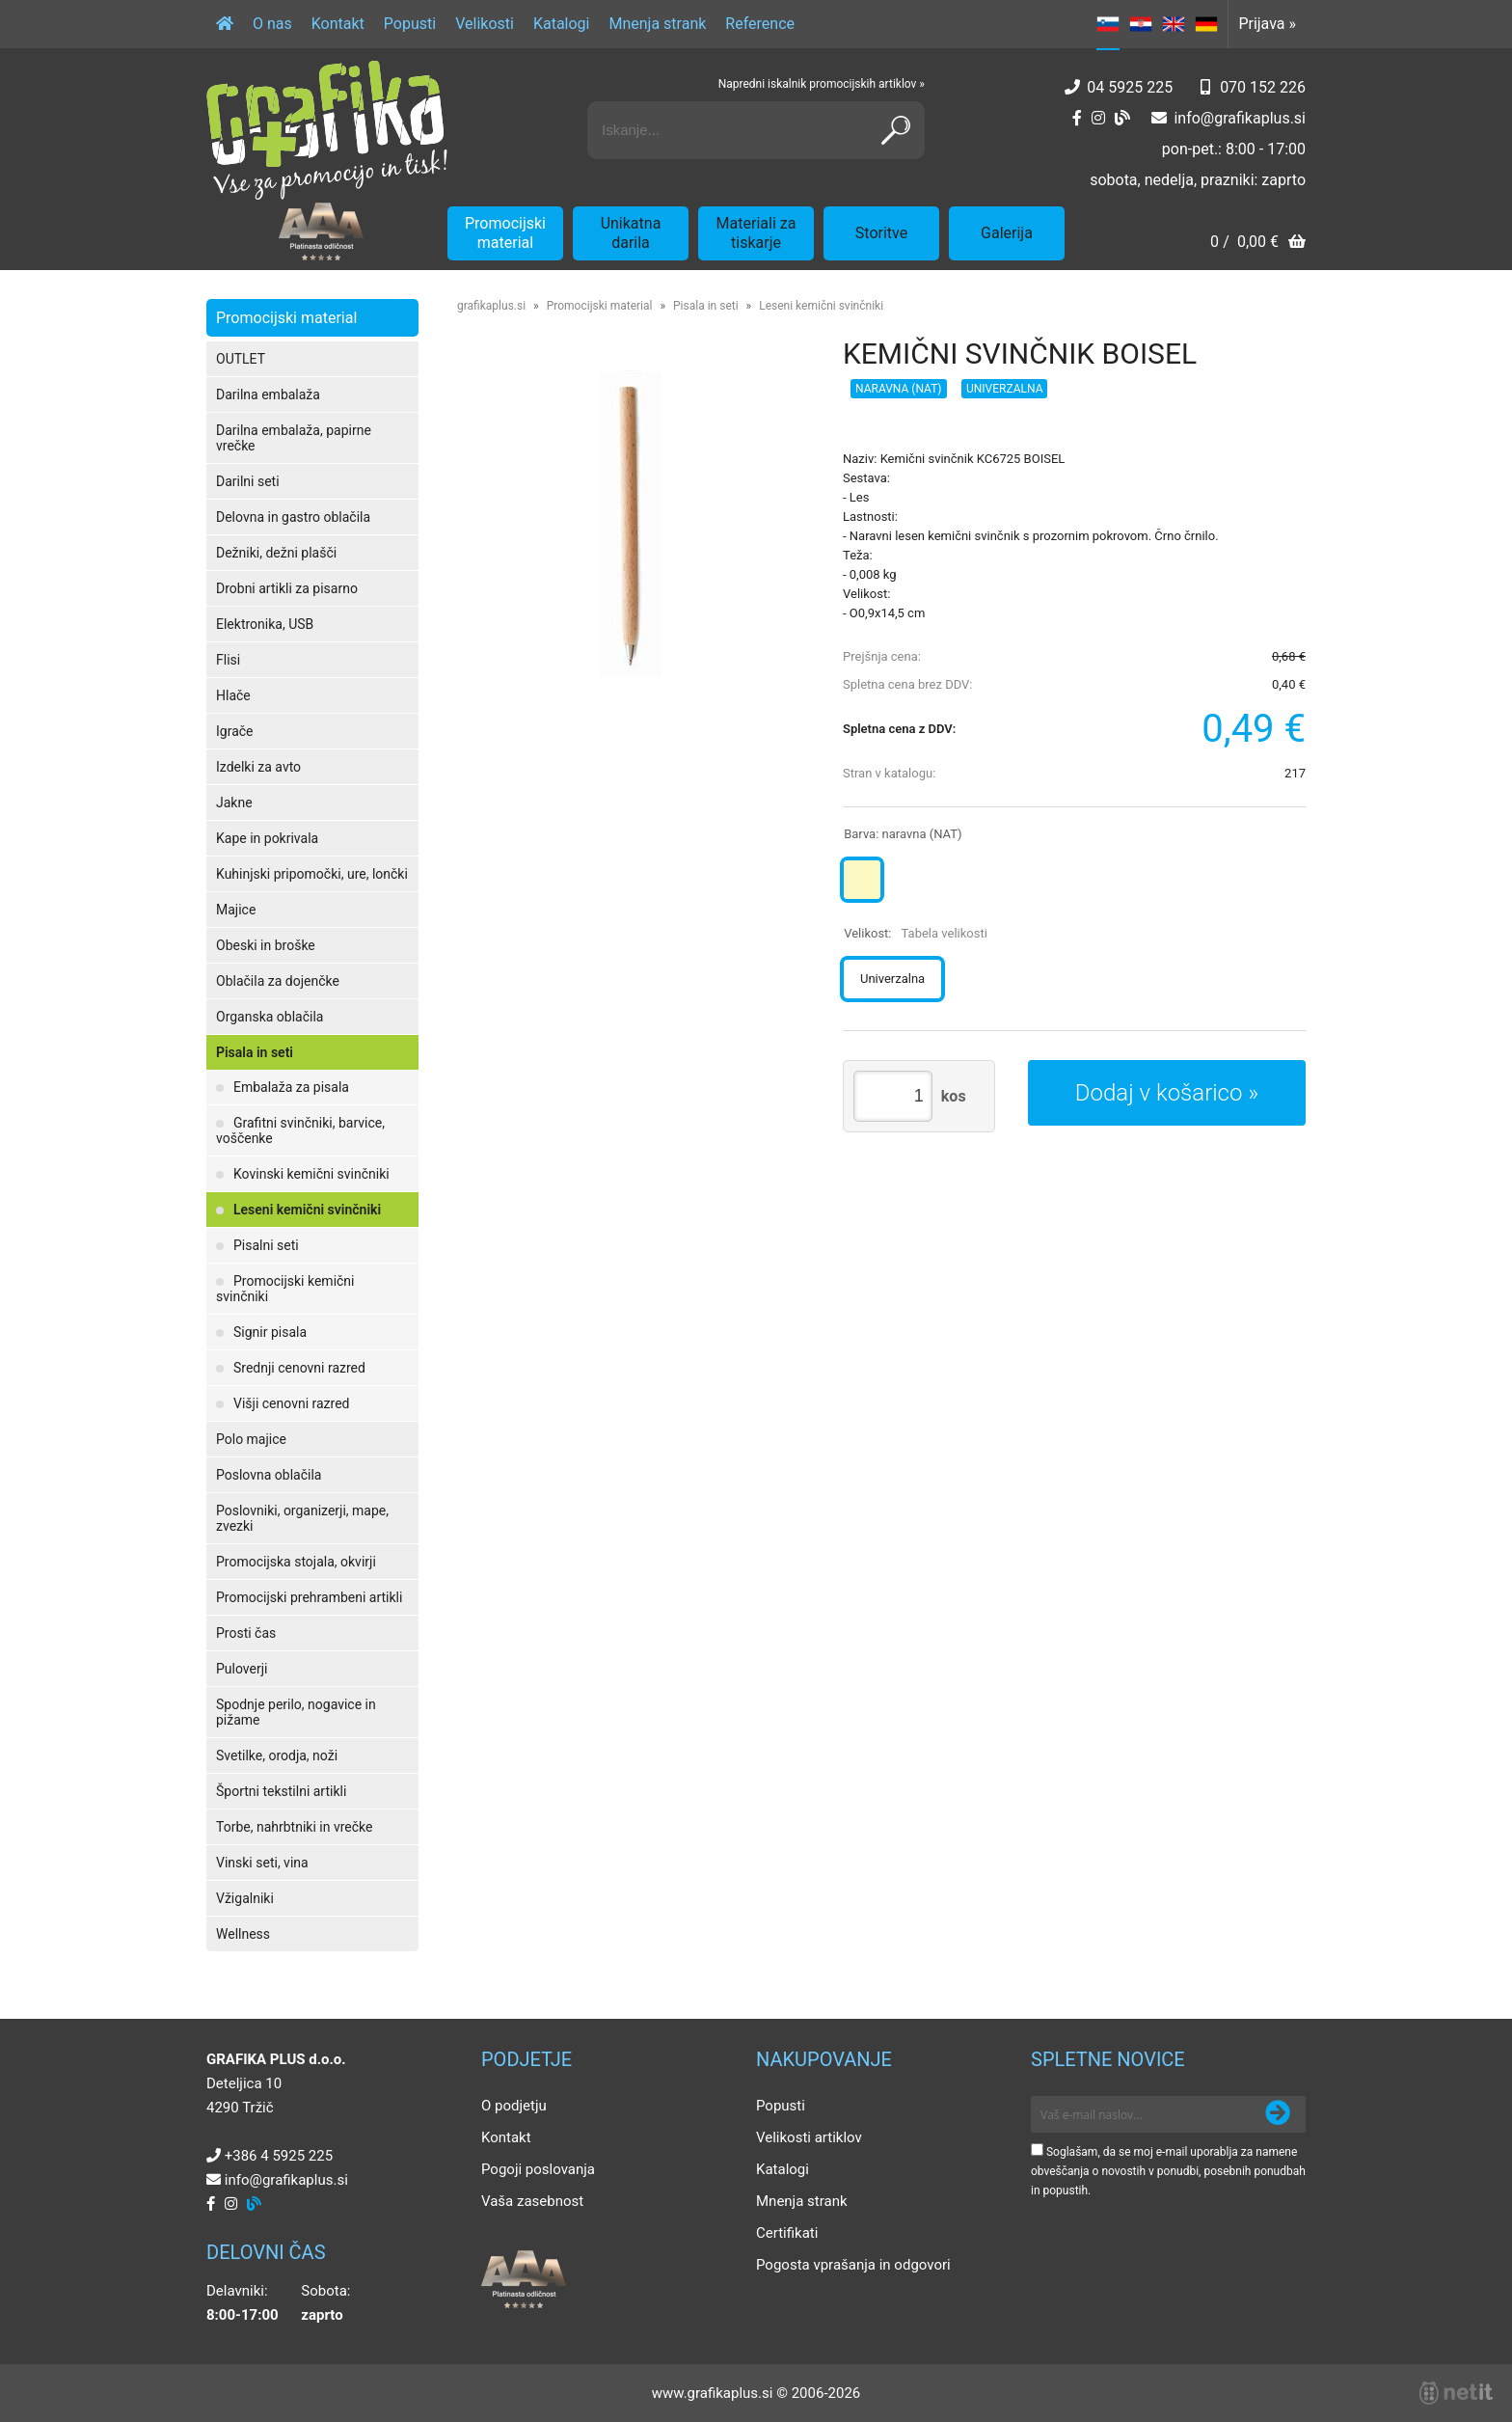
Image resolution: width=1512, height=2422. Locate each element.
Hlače (233, 695)
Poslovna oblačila (268, 1475)
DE (1206, 24)
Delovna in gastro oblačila (293, 517)
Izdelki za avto (258, 767)
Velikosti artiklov (809, 2137)
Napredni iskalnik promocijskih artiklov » (821, 84)
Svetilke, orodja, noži (277, 1755)
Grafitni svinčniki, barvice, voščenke (300, 1130)
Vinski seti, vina (262, 1862)
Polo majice (251, 1439)
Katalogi (561, 23)
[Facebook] (1077, 118)
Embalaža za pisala (291, 1087)
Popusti (410, 23)
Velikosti (484, 23)
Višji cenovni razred (291, 1403)
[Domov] (224, 24)
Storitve (881, 233)
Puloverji (241, 1668)
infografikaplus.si (1240, 118)
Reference (760, 23)
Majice (236, 909)
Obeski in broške (265, 945)
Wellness (243, 1934)
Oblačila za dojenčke (277, 981)
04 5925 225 (1130, 87)
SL (1108, 24)
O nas (272, 23)
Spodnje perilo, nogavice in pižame (296, 1712)
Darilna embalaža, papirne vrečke (293, 437)
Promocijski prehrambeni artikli (309, 1597)
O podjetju (514, 2105)
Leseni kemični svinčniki (307, 1209)
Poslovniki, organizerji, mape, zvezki (302, 1518)
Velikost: (915, 933)
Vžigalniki (245, 1898)
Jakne (234, 802)
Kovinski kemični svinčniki (311, 1174)
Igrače (235, 731)
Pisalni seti (266, 1245)
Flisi (228, 659)
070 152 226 (1263, 87)
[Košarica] (1258, 243)
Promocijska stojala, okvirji (296, 1561)
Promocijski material (505, 233)
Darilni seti (248, 481)
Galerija (1007, 233)
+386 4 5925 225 (279, 2155)
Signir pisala (270, 1332)
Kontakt (337, 23)
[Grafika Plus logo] (326, 130)
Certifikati (787, 2233)
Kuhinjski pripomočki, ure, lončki (312, 874)
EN (1173, 24)
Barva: (902, 834)
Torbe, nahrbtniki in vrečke (294, 1827)
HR (1140, 24)
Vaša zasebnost (532, 2201)
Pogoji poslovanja (538, 2169)
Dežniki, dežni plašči (276, 552)
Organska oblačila (269, 1016)
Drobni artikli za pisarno (287, 588)
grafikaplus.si (491, 306)
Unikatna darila (631, 233)
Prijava (1267, 23)
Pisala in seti (254, 1052)
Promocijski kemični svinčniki (285, 1288)
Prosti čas (246, 1633)
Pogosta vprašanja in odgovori (853, 2264)
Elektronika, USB (264, 624)
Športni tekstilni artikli (281, 1791)
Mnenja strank (657, 23)
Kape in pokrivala (267, 838)
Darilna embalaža (268, 394)
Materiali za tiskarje (756, 233)
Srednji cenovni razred (299, 1367)
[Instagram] (1098, 118)
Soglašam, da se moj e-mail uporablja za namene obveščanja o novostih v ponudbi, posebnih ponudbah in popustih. (1168, 2171)
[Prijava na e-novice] (1277, 2114)
